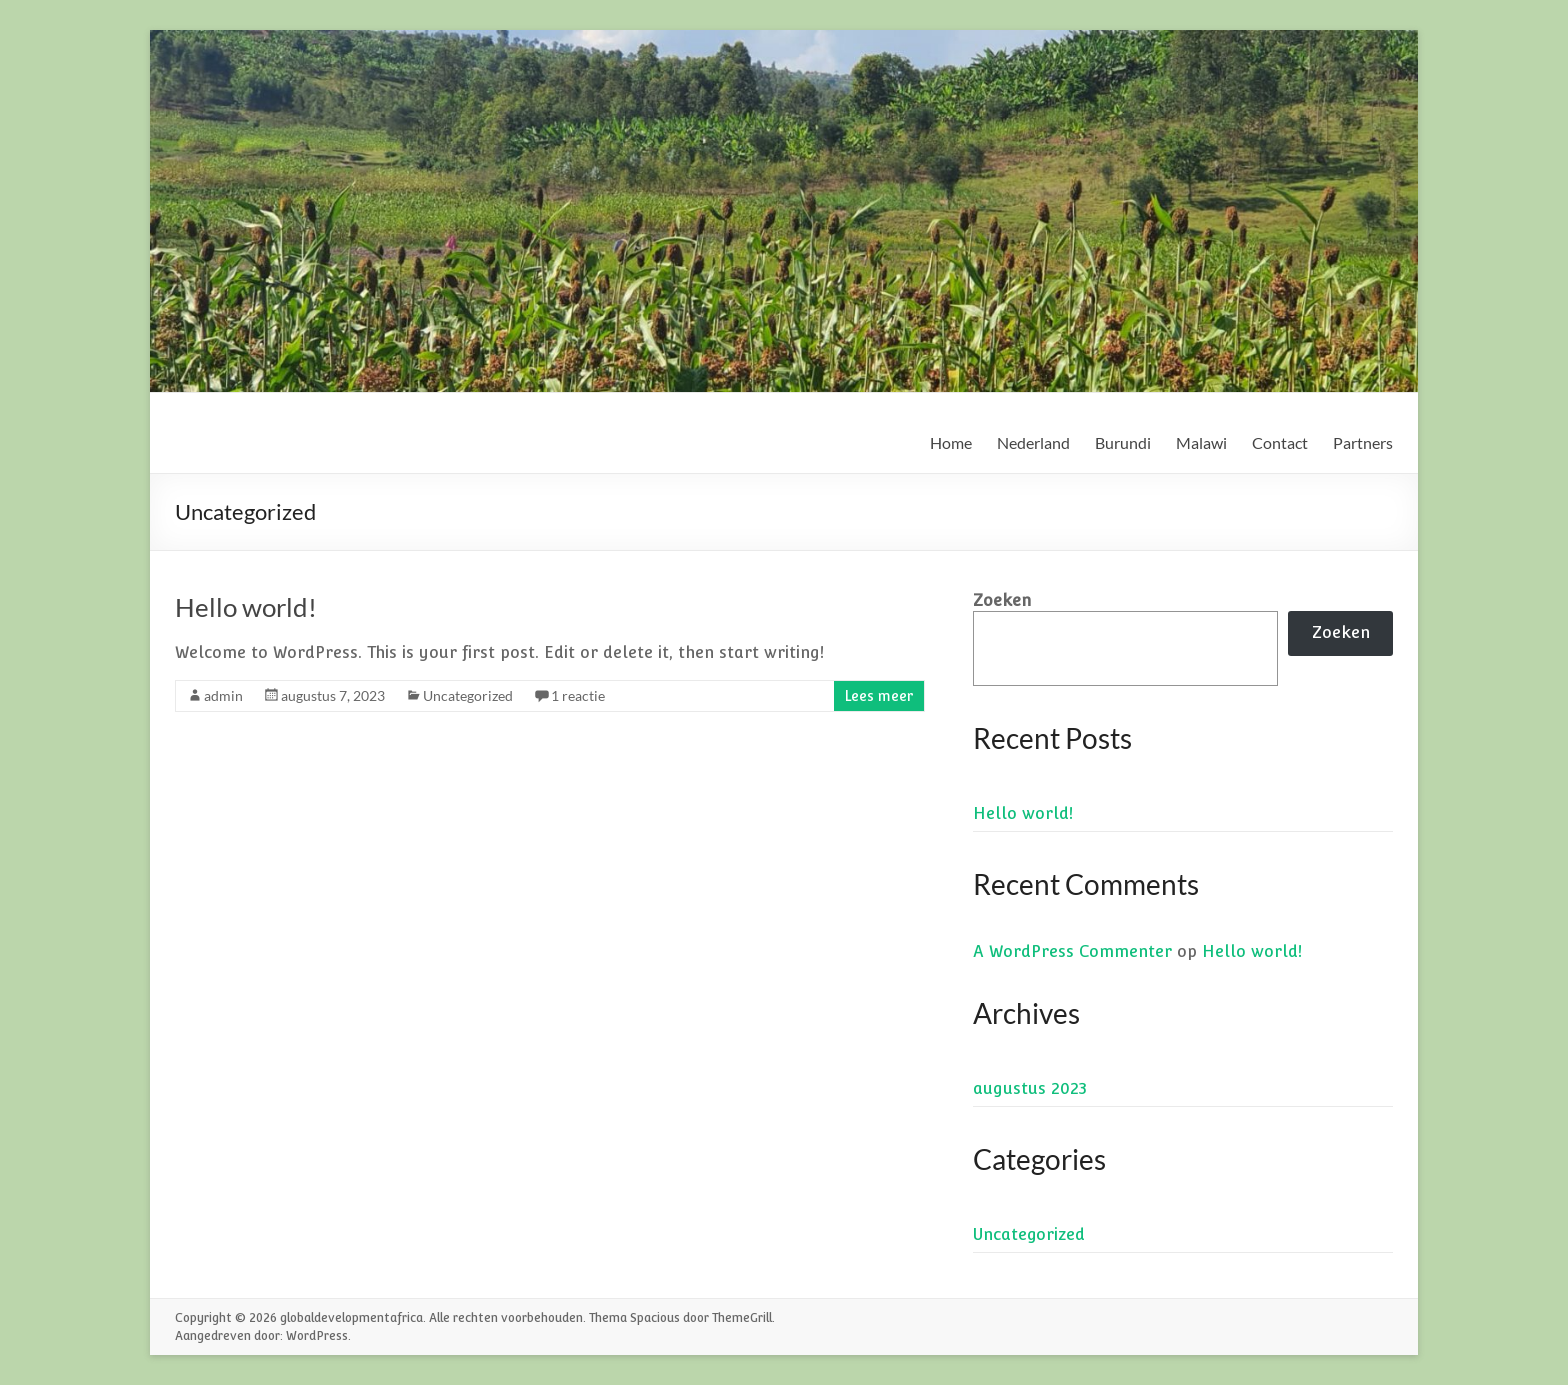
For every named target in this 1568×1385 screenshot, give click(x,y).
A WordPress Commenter (1072, 951)
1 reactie (578, 695)
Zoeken (1002, 600)
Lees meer (879, 696)
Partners (1363, 442)
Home (951, 442)
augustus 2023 (1030, 1088)
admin (223, 695)
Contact (1280, 442)
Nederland (1033, 442)
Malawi (1201, 442)
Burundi (1123, 442)
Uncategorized (468, 695)
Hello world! (246, 607)
